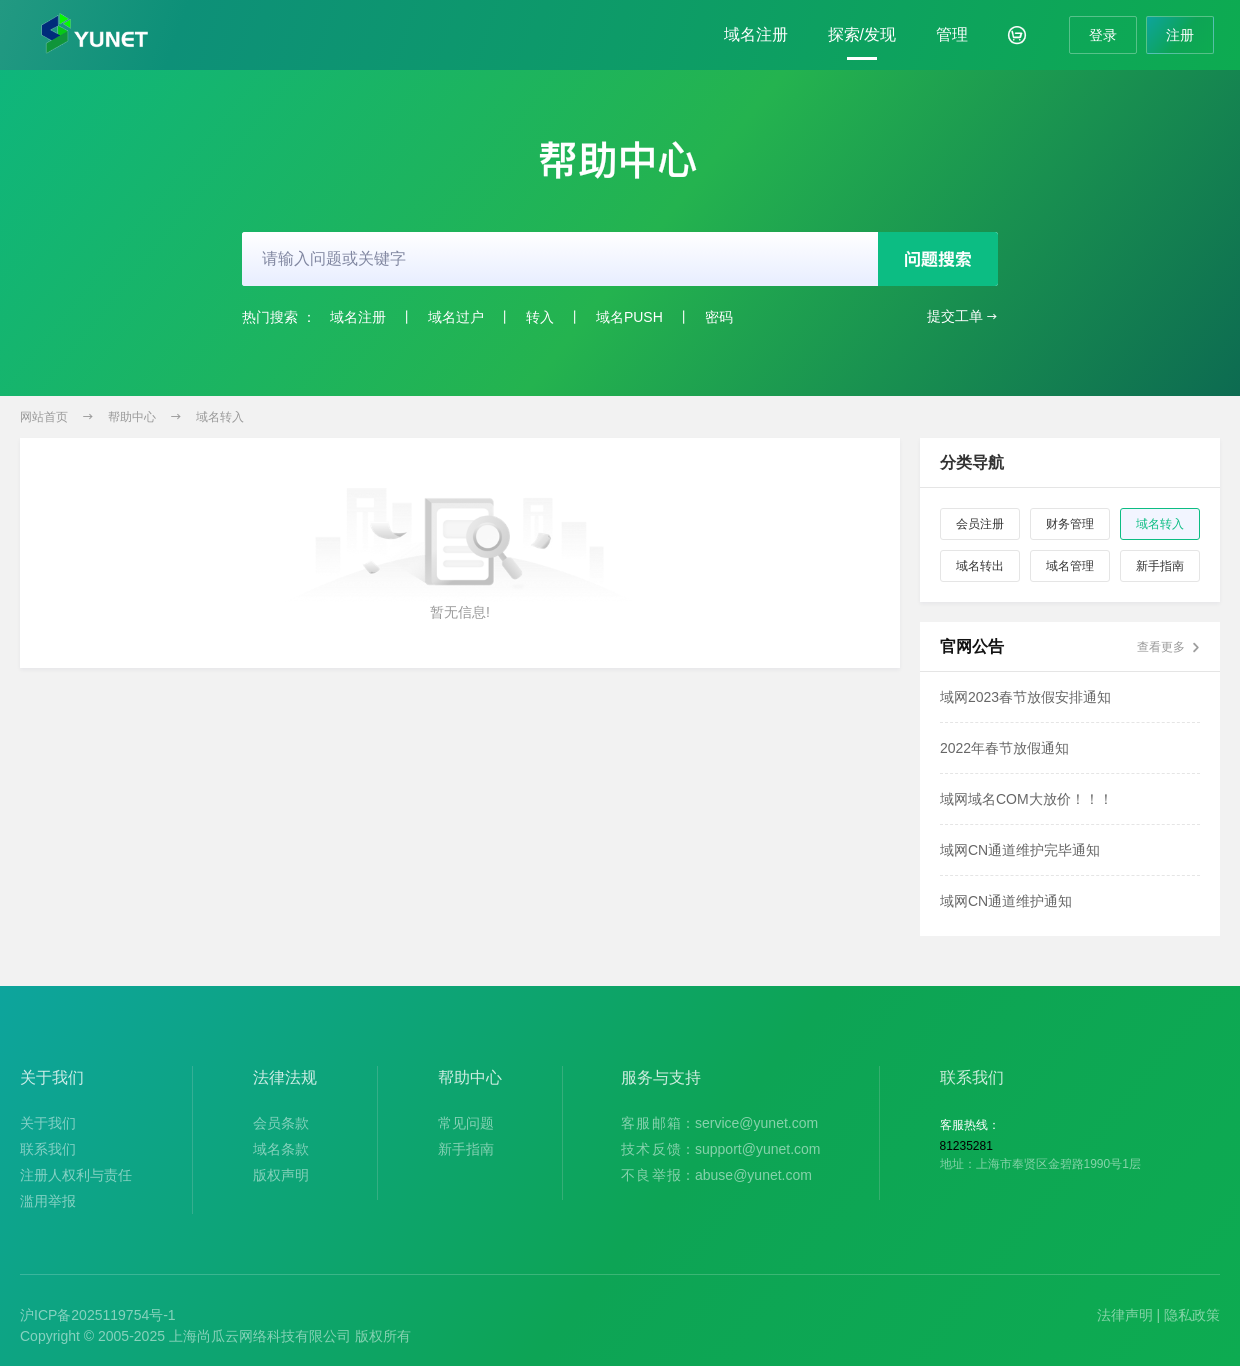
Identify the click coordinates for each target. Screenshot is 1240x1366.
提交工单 (962, 317)
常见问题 (466, 1123)
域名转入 (220, 417)
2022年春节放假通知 (1004, 748)
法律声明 (1125, 1315)
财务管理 (1070, 524)
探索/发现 (862, 34)
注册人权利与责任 (76, 1175)
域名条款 (281, 1149)
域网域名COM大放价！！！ (1026, 799)
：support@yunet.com (721, 1149)
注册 (1180, 35)
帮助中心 (132, 417)
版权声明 (281, 1175)
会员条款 (281, 1123)
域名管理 (1070, 566)
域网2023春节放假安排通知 (1025, 697)
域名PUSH (629, 317)
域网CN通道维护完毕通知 (1020, 850)
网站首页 (44, 417)
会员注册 (980, 524)
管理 (952, 34)
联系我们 (48, 1149)
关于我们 (48, 1123)
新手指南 (1160, 566)
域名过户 (456, 317)
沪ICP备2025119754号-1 (98, 1315)
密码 (719, 317)
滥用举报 (48, 1201)
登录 (1103, 35)
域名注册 (756, 34)
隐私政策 (1192, 1315)
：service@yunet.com (719, 1123)
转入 (540, 317)
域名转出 (980, 566)
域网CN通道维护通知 (1006, 901)
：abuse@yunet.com (716, 1175)
